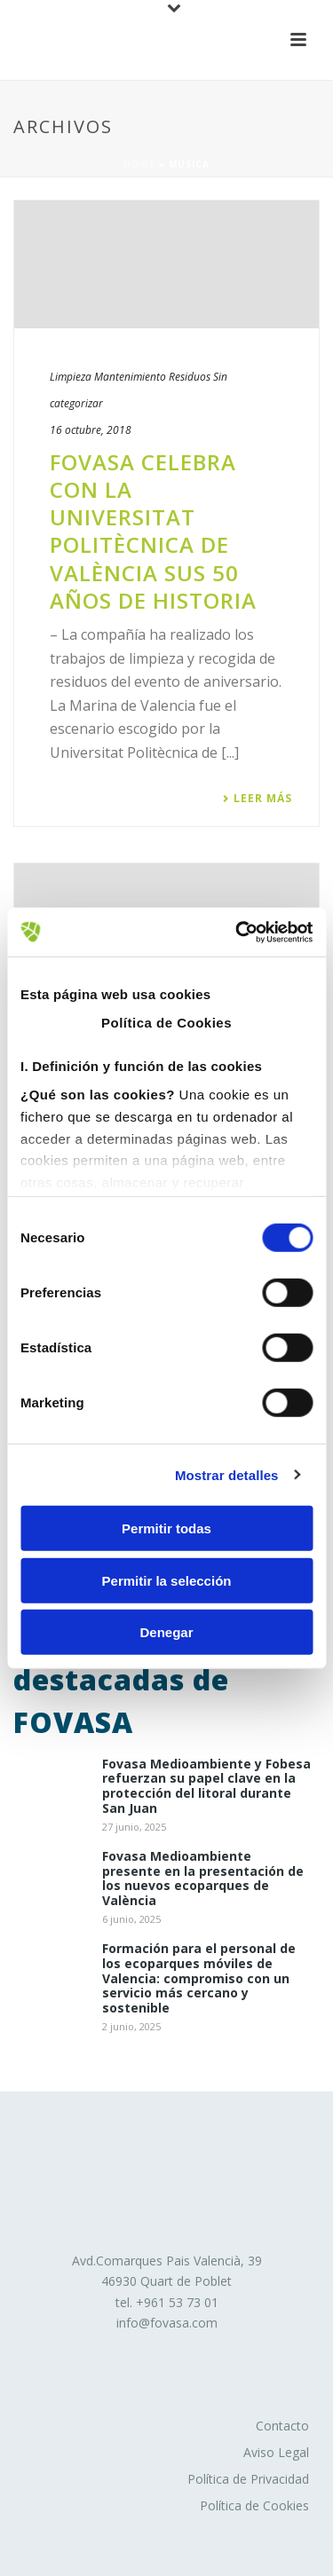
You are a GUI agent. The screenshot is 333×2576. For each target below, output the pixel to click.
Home (139, 164)
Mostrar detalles (227, 1474)
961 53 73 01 (181, 2302)
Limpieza (70, 376)
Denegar (166, 1632)
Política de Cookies (254, 2505)
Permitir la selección (167, 1579)
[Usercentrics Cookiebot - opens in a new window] (237, 931)
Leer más (257, 798)
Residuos (189, 376)
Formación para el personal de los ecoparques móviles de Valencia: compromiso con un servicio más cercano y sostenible (199, 1979)
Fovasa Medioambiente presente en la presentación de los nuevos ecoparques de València (203, 1879)
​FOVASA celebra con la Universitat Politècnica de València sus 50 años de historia (153, 531)
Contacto (282, 2425)
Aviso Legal (276, 2452)
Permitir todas (166, 1528)
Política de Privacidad (248, 2478)
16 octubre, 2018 (90, 429)
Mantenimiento (130, 376)
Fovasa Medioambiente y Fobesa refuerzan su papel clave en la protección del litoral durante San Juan (206, 1786)
